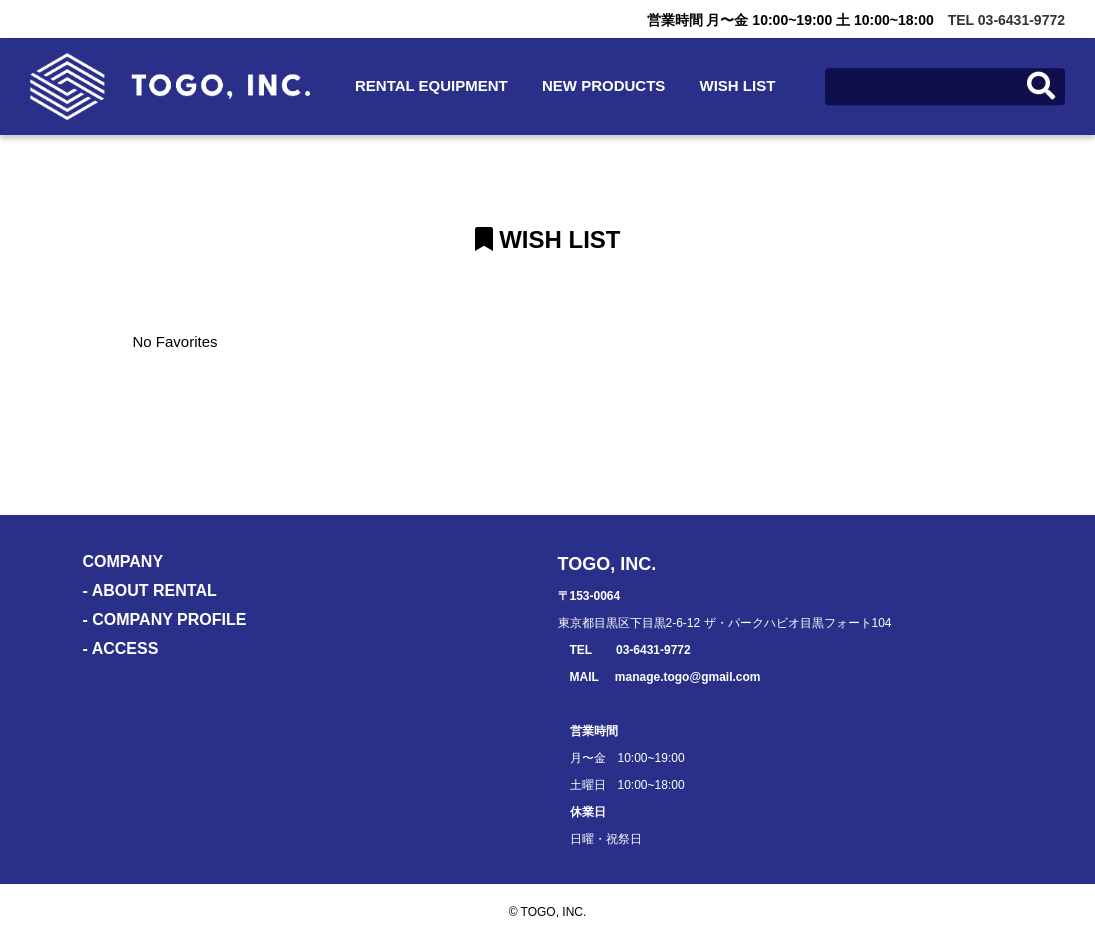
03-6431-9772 (653, 650)
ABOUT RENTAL (154, 590)
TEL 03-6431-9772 (1006, 20)
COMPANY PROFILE (169, 619)
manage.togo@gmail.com (688, 677)
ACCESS (125, 648)
